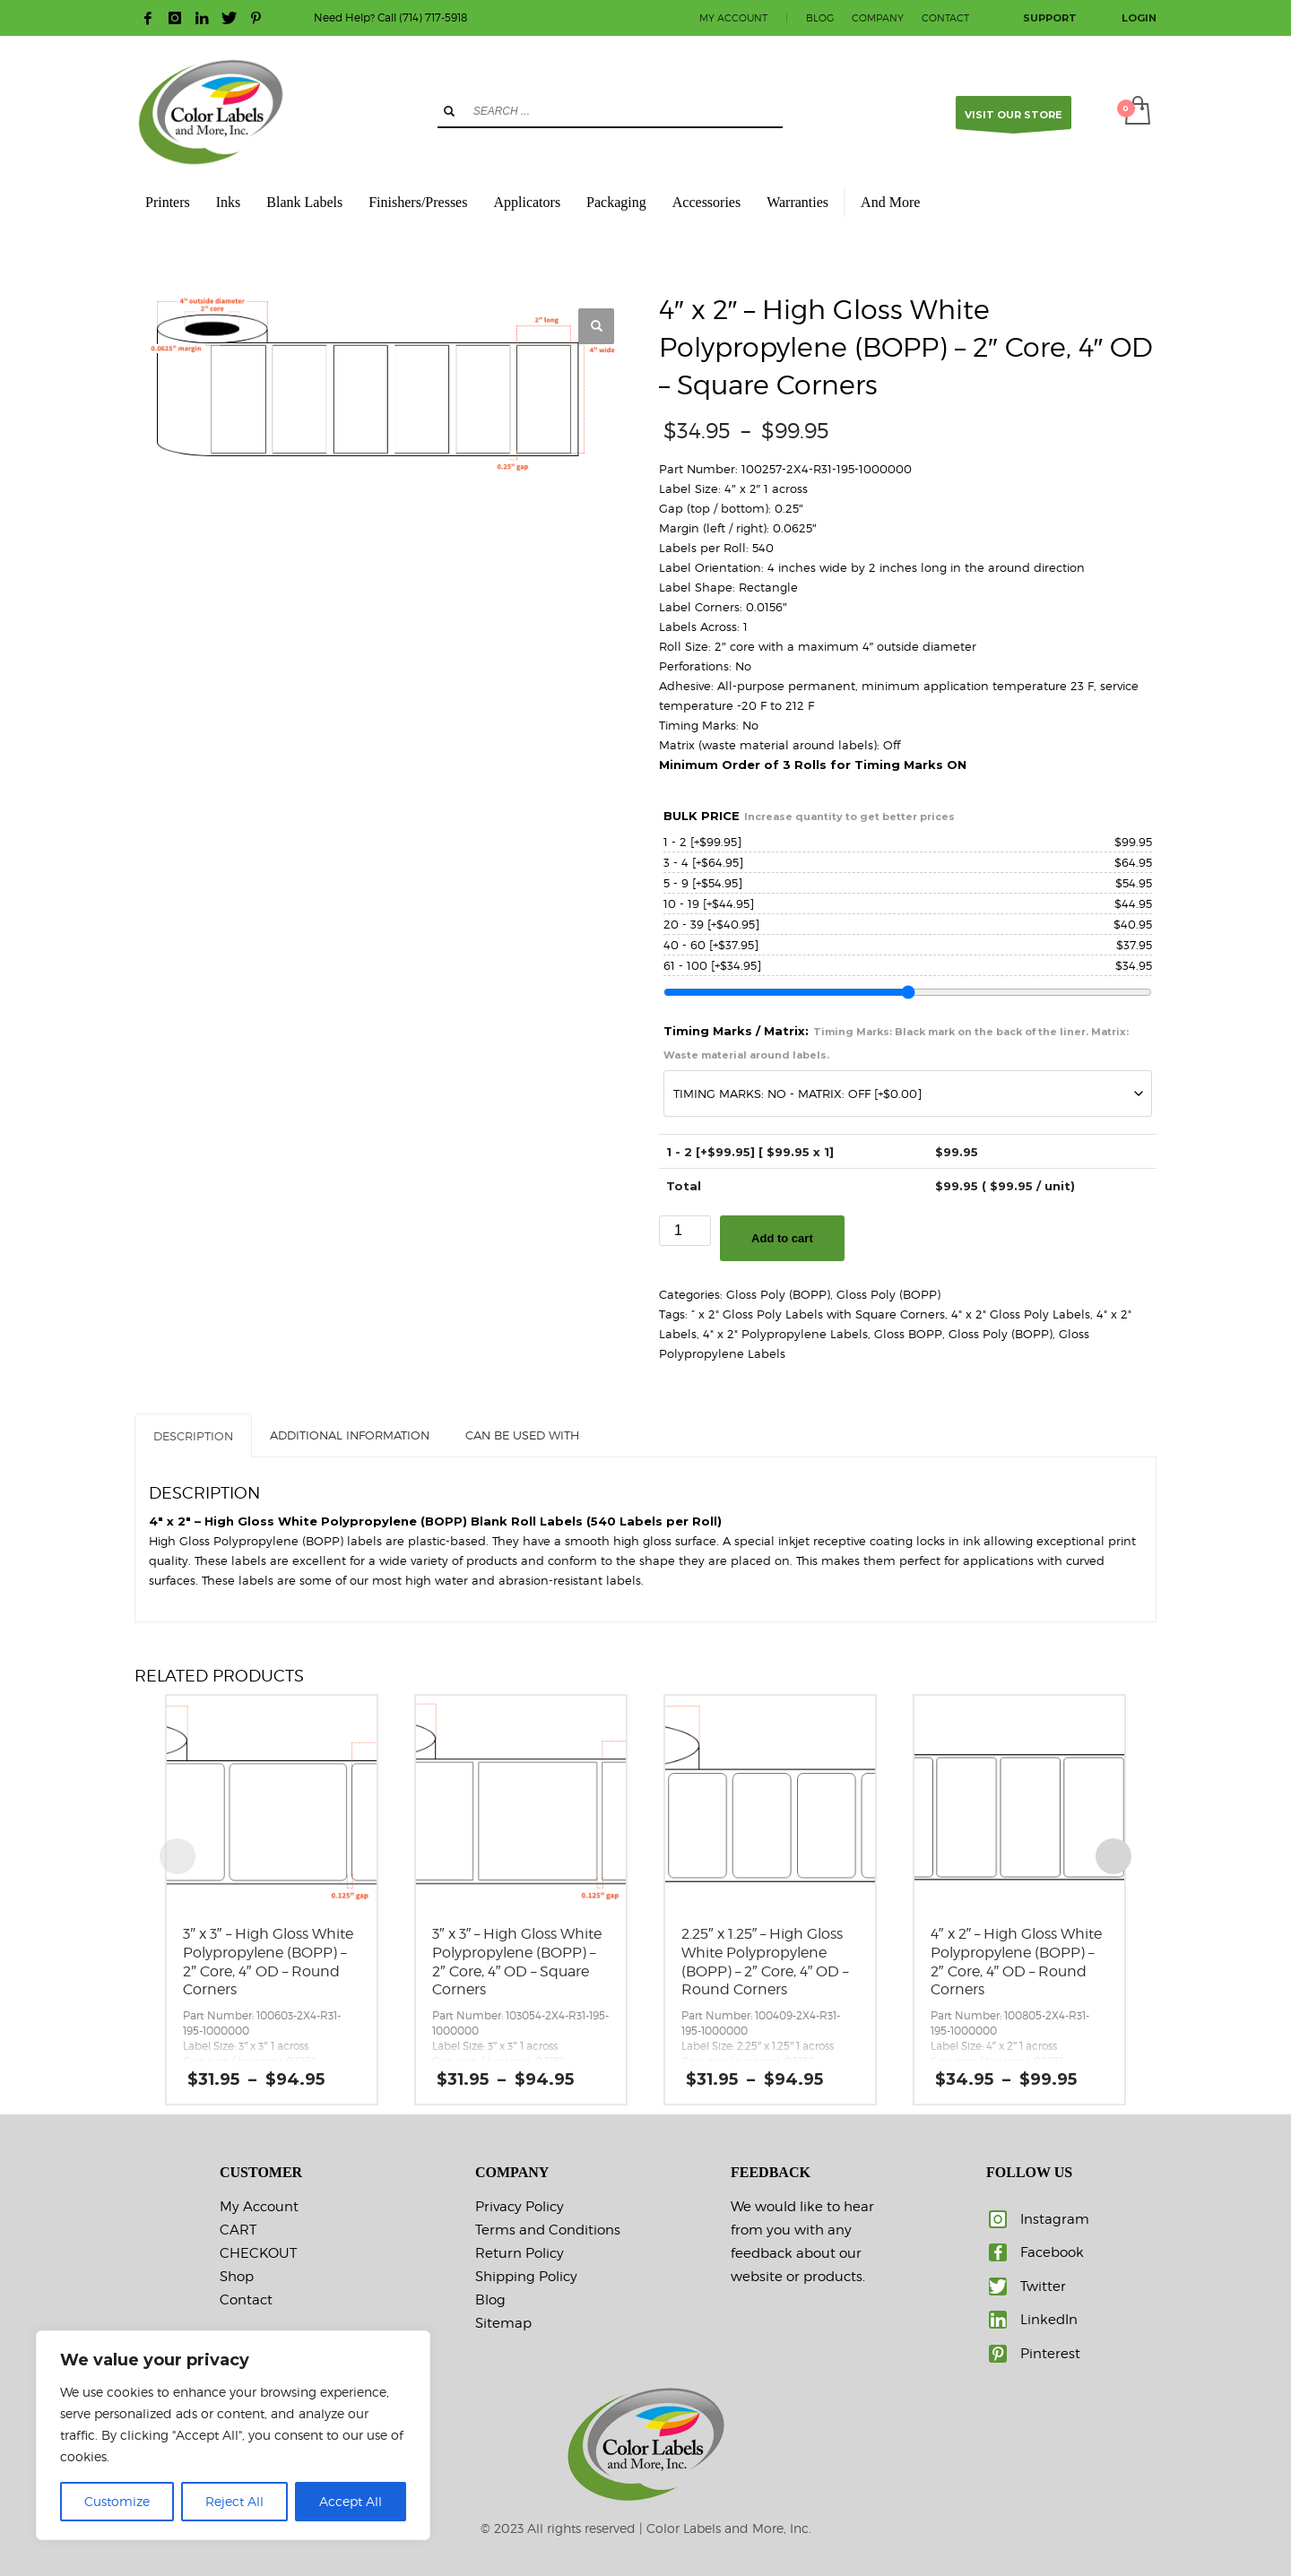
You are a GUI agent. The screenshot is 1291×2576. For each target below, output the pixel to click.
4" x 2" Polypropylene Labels (785, 1334)
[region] (233, 2435)
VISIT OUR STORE (1013, 118)
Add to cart (782, 1238)
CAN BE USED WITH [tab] (522, 1435)
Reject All (234, 2501)
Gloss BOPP (908, 1334)
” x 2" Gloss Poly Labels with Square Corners (818, 1314)
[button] (596, 326)
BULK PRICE (809, 815)
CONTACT (945, 18)
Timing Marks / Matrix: (896, 1042)
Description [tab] (193, 1436)
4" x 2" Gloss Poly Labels (1020, 1314)
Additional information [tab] (349, 1435)
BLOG (820, 18)
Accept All (350, 2501)
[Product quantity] (685, 1230)
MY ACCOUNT (733, 18)
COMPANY (878, 18)
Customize (117, 2501)
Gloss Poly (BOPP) (778, 1294)
